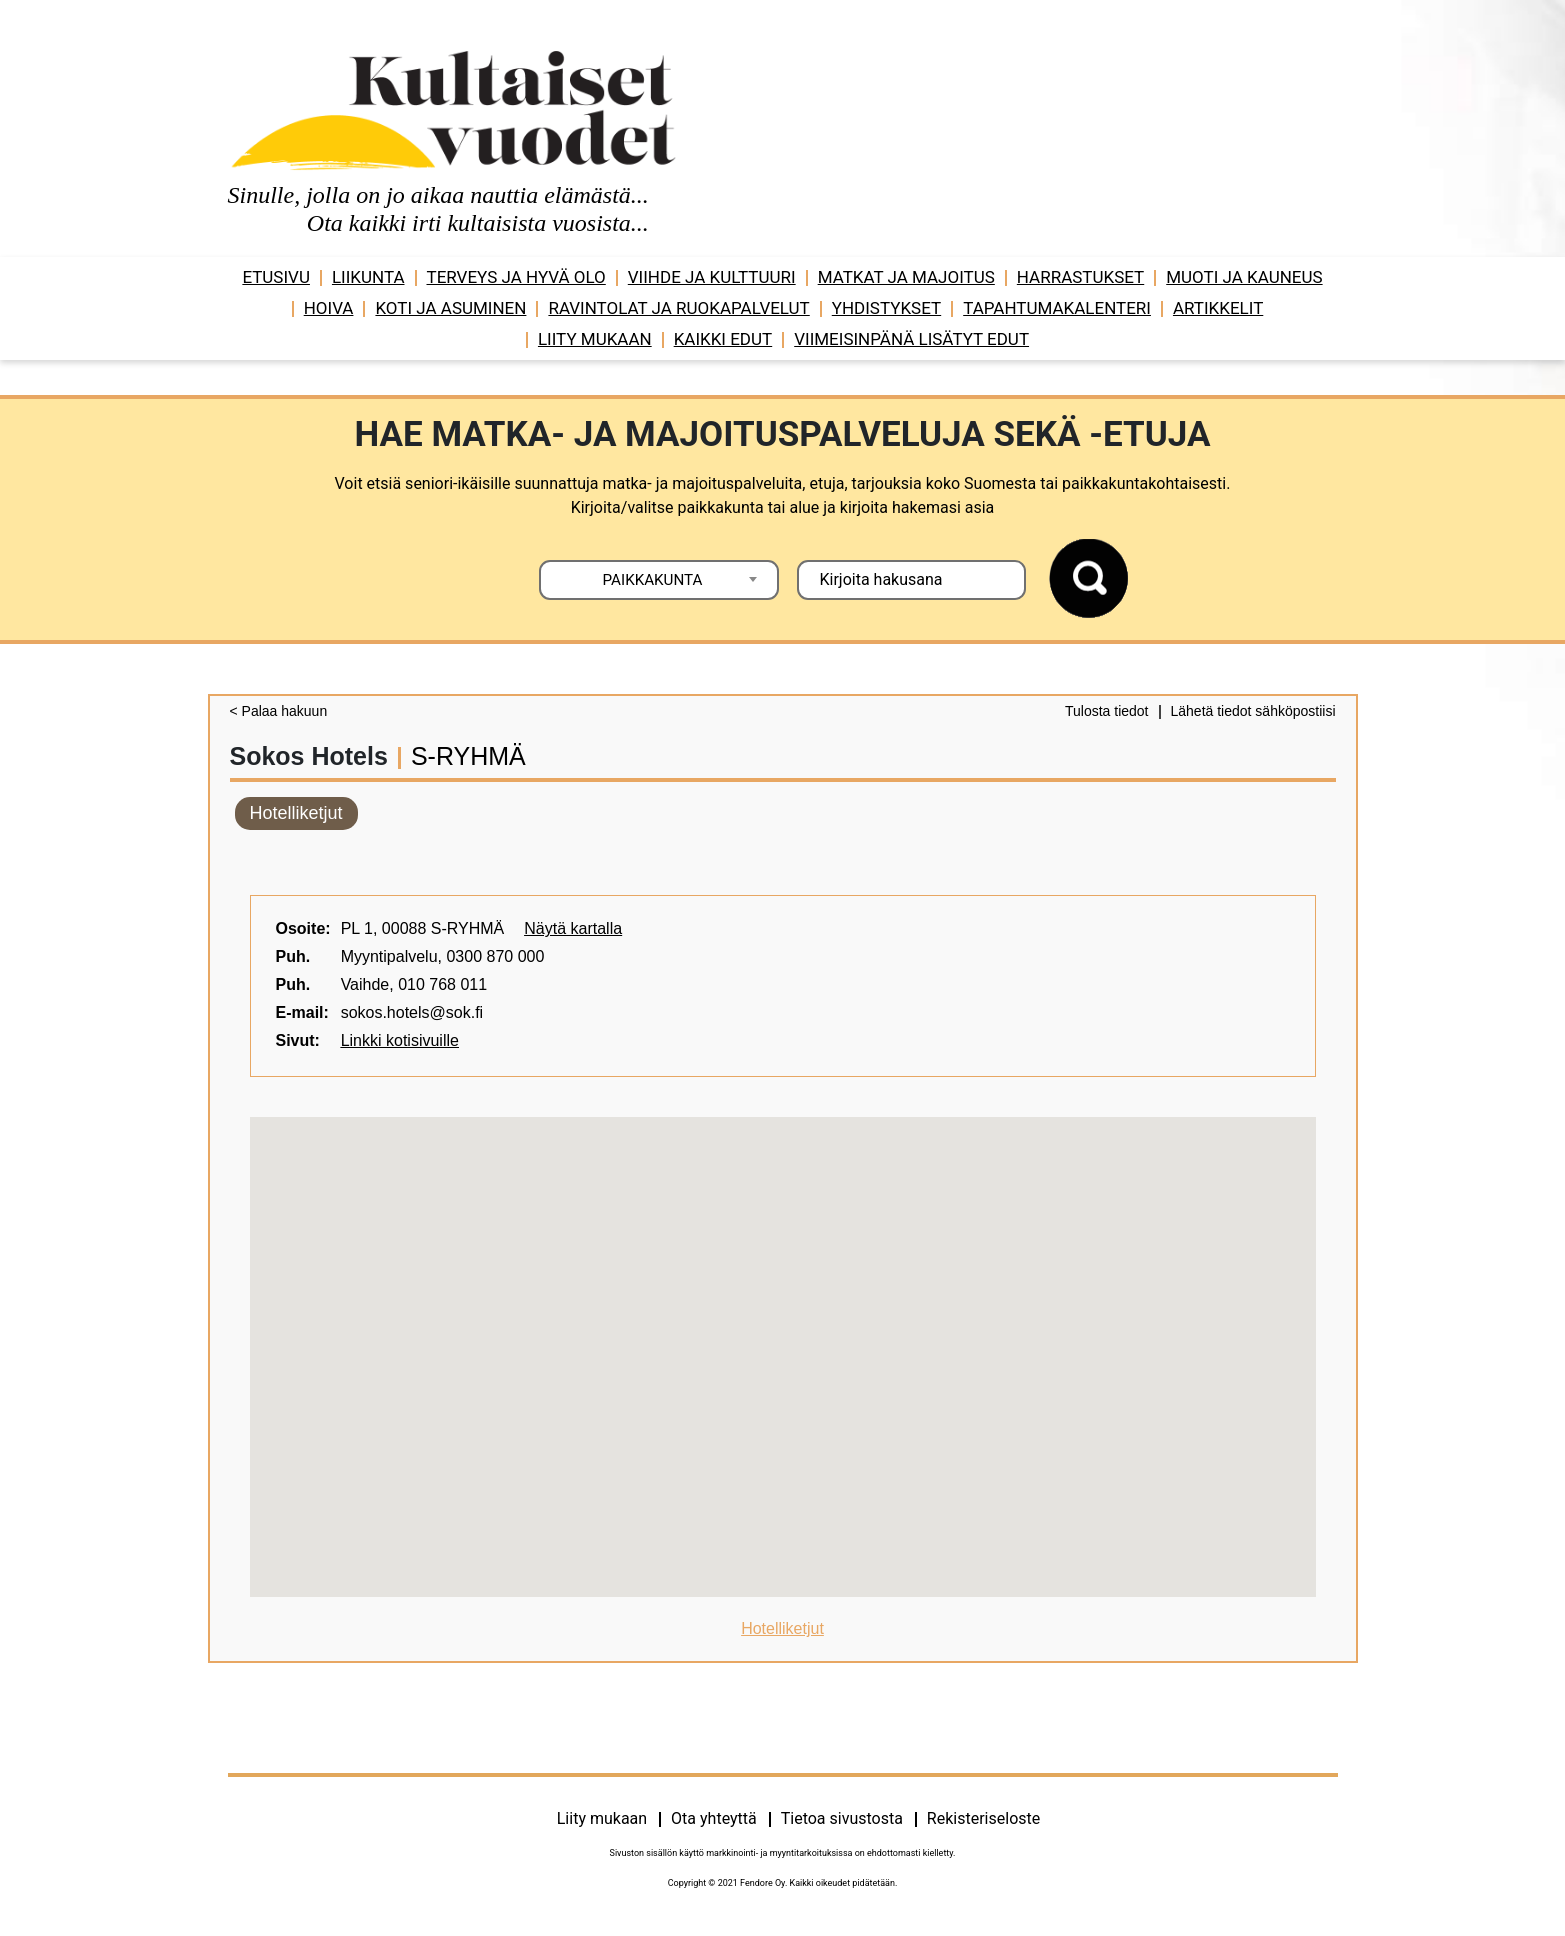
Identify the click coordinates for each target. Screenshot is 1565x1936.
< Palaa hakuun (279, 711)
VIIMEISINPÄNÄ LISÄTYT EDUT (911, 339)
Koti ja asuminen (450, 308)
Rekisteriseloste (983, 1818)
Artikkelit (1218, 308)
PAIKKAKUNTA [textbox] (653, 580)
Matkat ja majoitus (906, 277)
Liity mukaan (595, 339)
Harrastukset (1080, 277)
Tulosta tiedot (1107, 711)
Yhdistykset (886, 308)
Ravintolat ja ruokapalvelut (678, 308)
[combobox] (659, 580)
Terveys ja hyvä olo (516, 277)
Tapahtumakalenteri (1057, 308)
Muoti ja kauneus (1244, 277)
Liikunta (368, 277)
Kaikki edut (723, 339)
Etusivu (276, 277)
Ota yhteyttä (714, 1818)
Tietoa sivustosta (842, 1818)
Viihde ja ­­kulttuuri (712, 277)
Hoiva (329, 308)
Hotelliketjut (296, 813)
